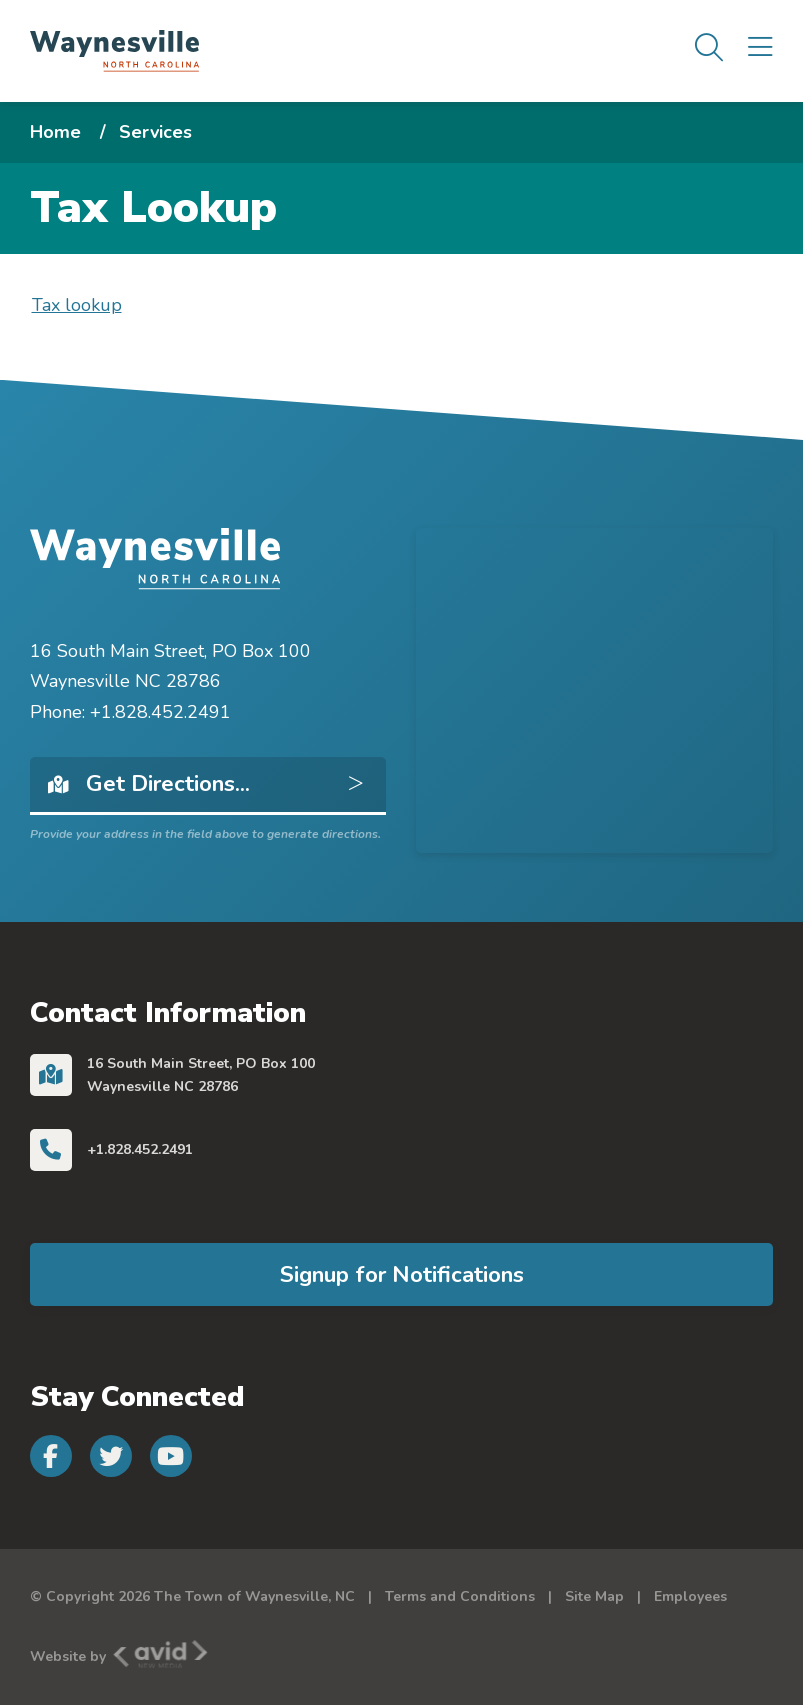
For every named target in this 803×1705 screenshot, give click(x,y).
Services (155, 132)
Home (55, 132)
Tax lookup (77, 305)
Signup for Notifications (402, 1274)
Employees (690, 1596)
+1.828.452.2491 (140, 1149)
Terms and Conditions (460, 1596)
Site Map (594, 1596)
